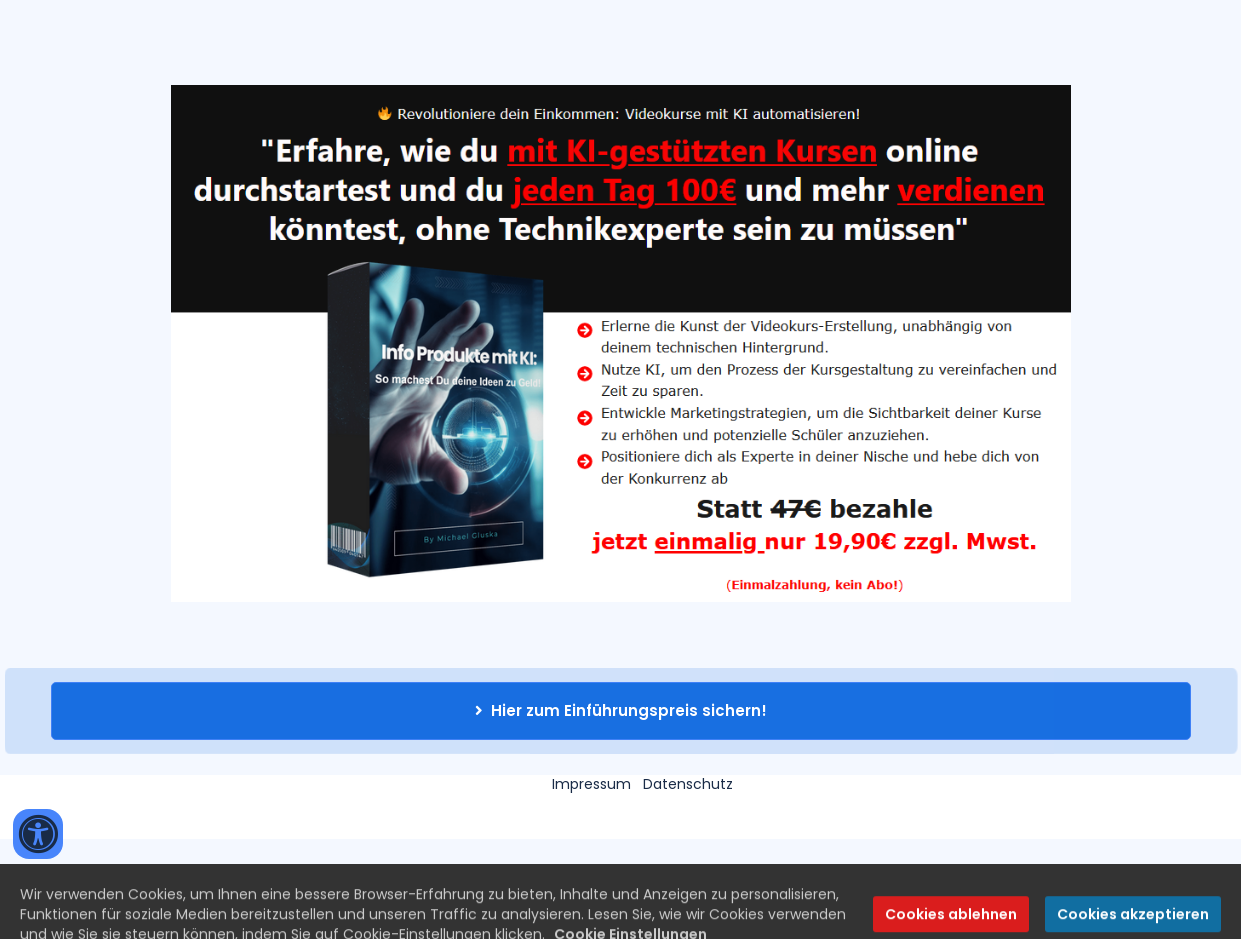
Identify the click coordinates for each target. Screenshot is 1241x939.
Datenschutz (688, 784)
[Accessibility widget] (38, 834)
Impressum (591, 784)
